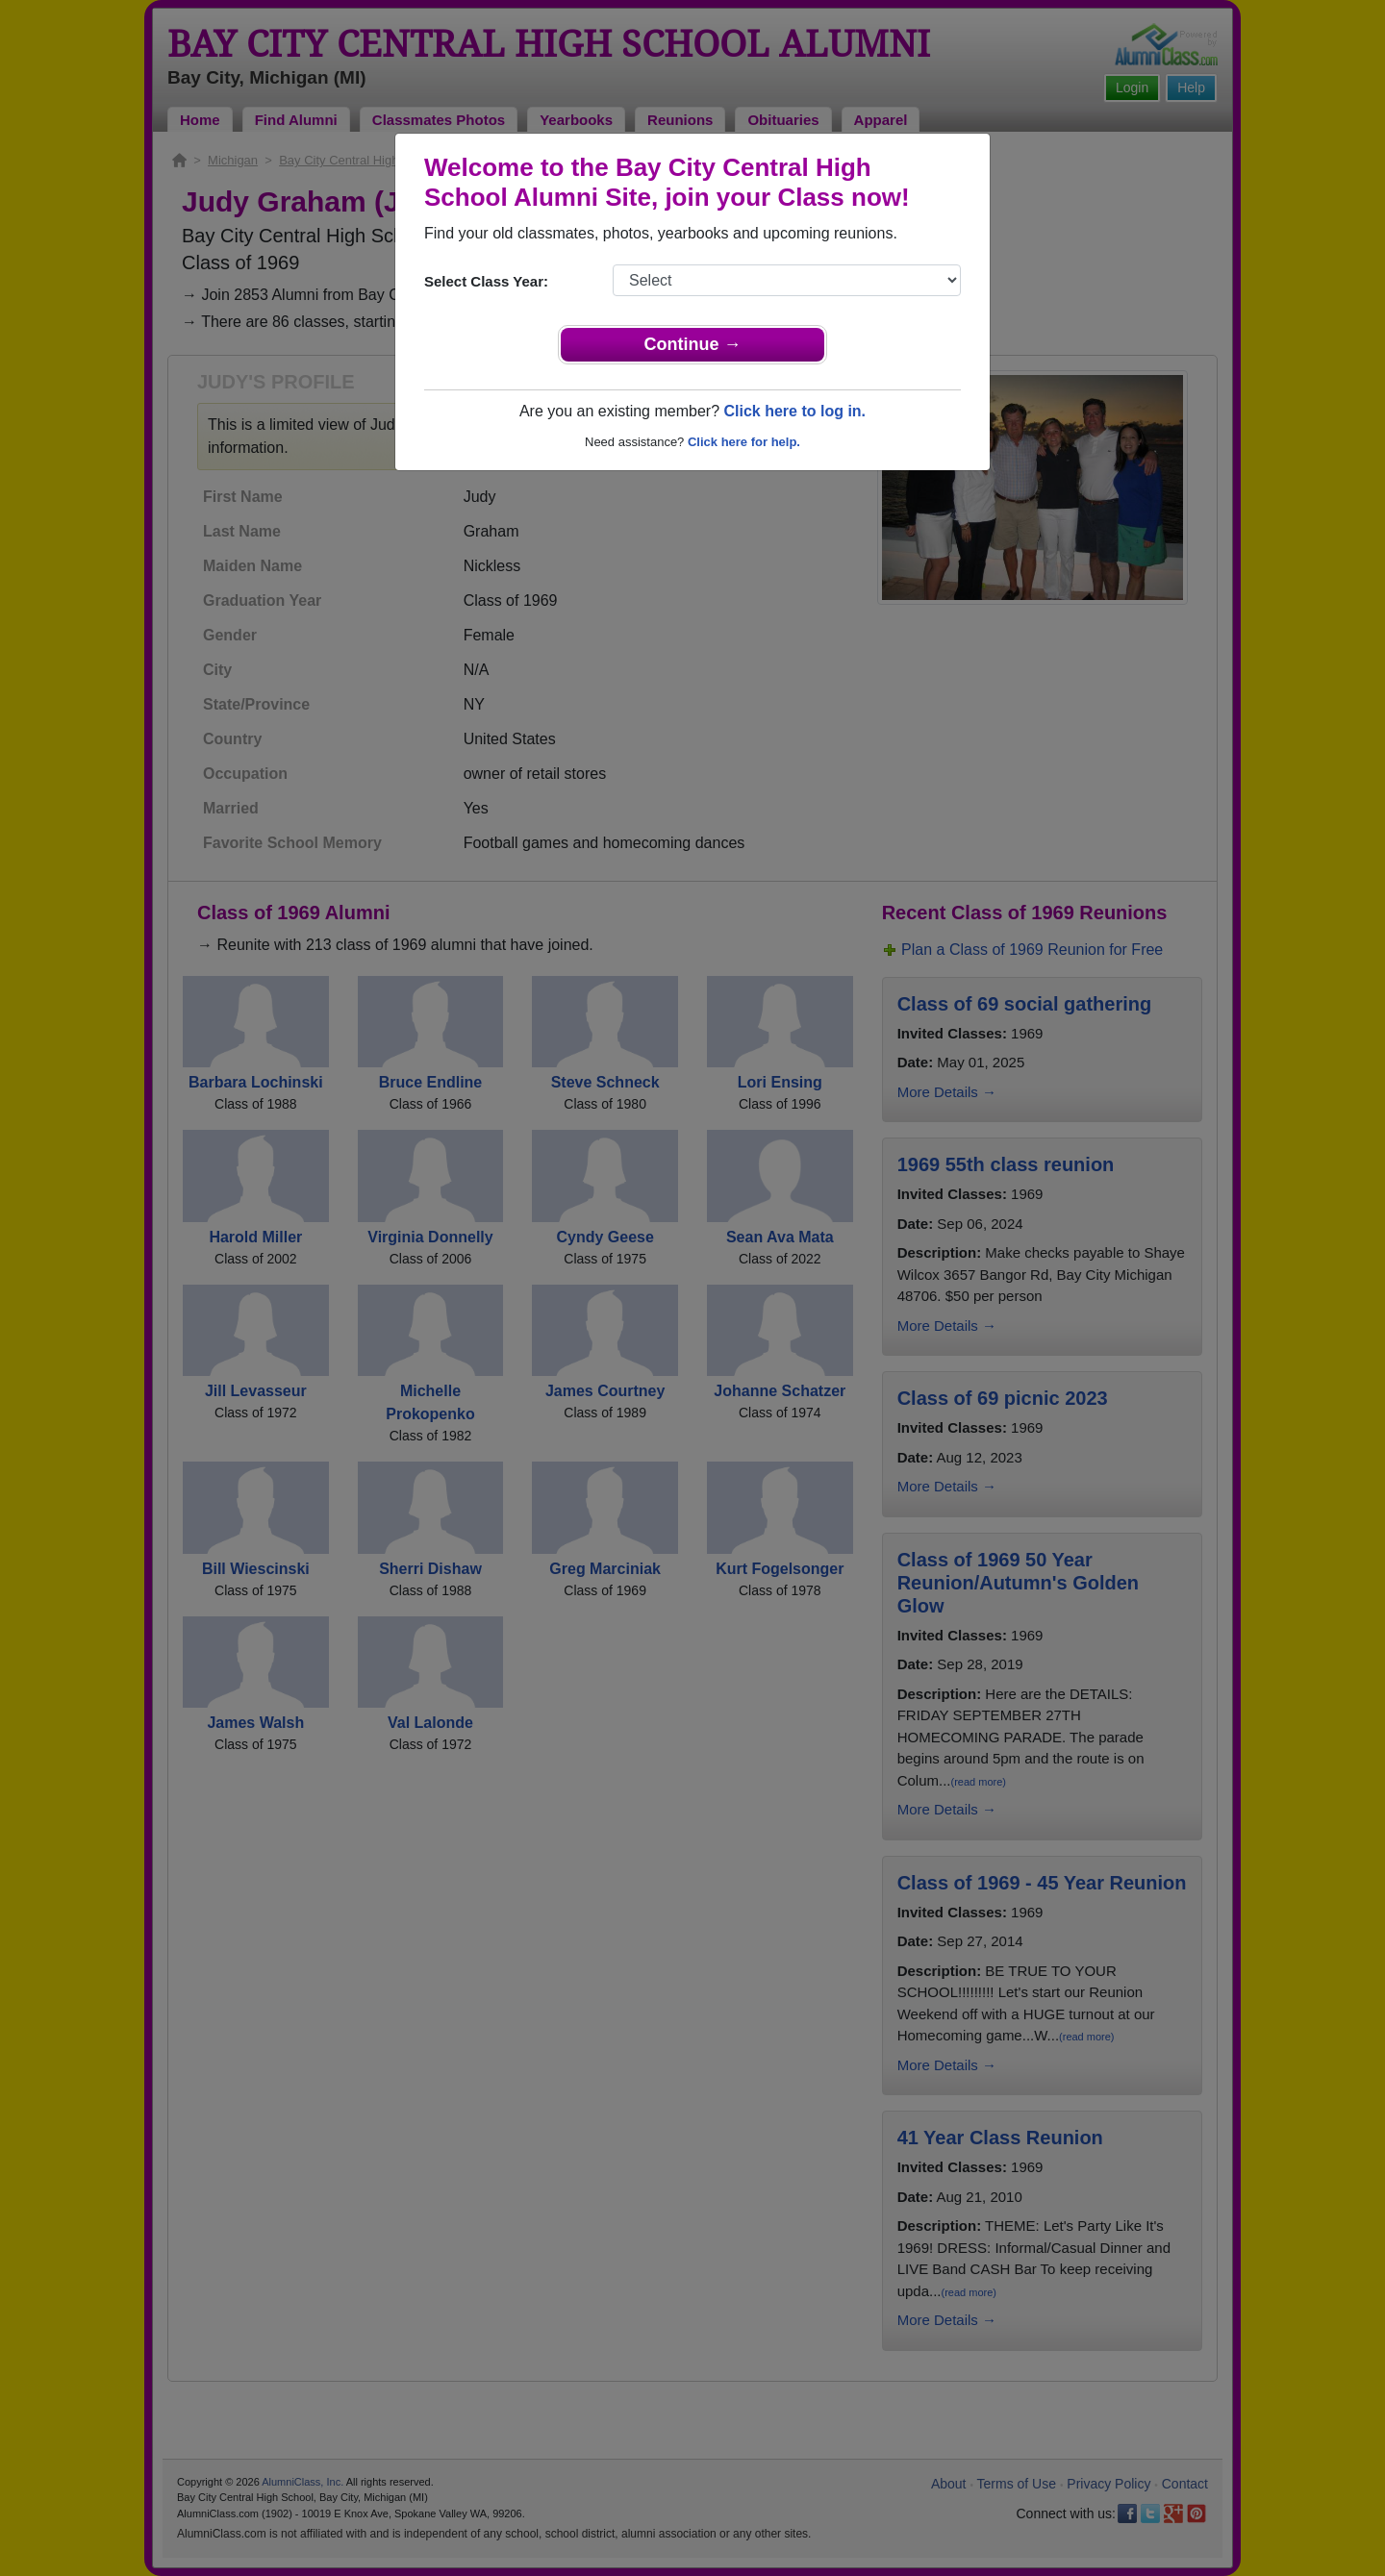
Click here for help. (744, 442)
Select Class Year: (486, 281)
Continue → (693, 344)
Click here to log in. (794, 411)
